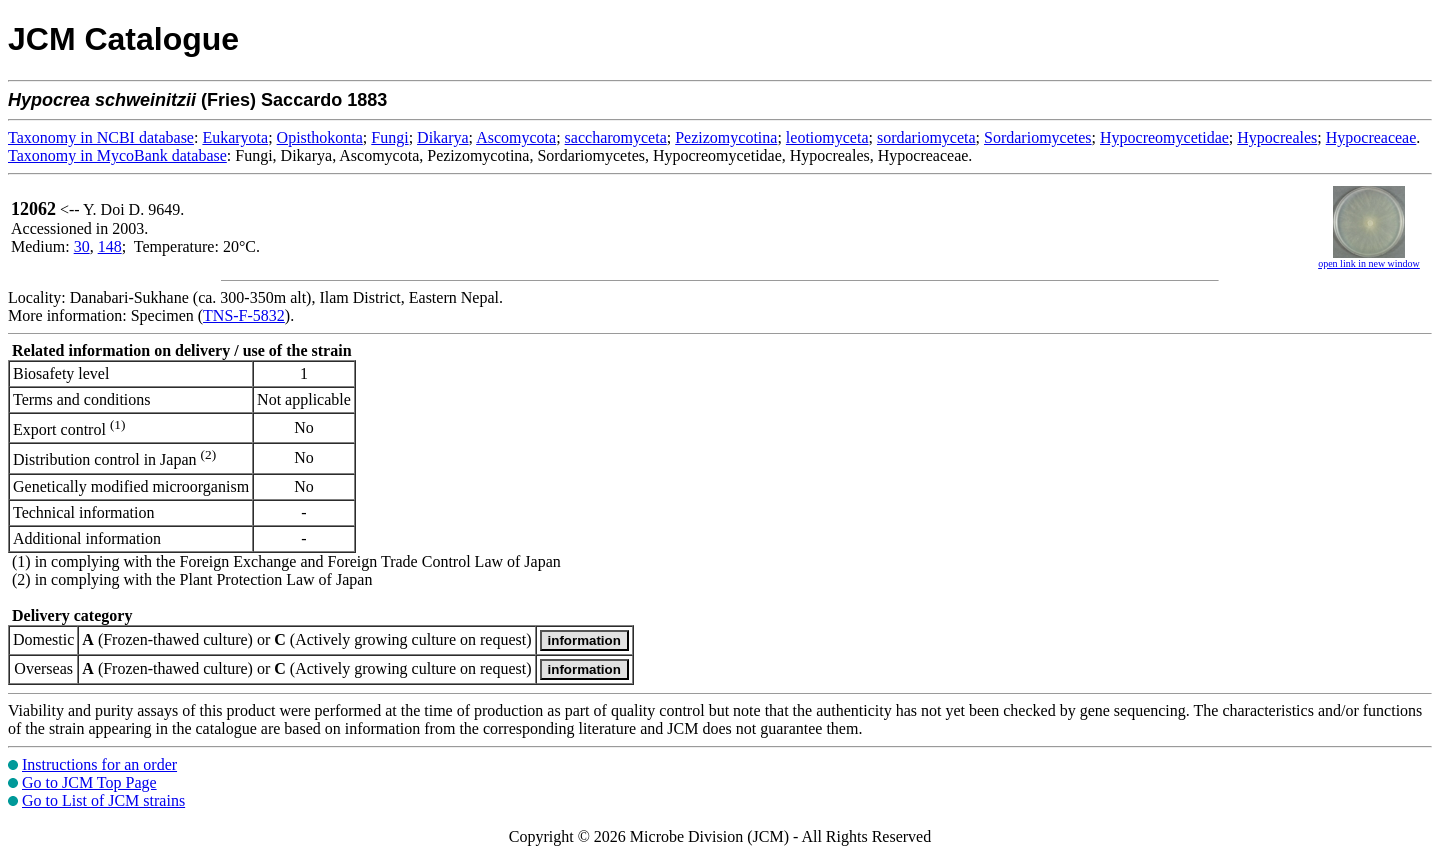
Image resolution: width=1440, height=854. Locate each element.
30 (82, 246)
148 (110, 246)
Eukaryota (235, 137)
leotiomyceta (827, 137)
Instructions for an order (99, 764)
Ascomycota (516, 137)
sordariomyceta (926, 137)
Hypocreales (1277, 137)
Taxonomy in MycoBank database (117, 155)
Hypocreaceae (1371, 137)
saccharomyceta (616, 137)
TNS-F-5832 (244, 315)
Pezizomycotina (726, 137)
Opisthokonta (320, 137)
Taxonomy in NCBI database (101, 137)
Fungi (389, 137)
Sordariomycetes (1038, 137)
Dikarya (443, 137)
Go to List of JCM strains (103, 800)
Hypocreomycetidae (1164, 137)
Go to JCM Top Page (89, 782)
